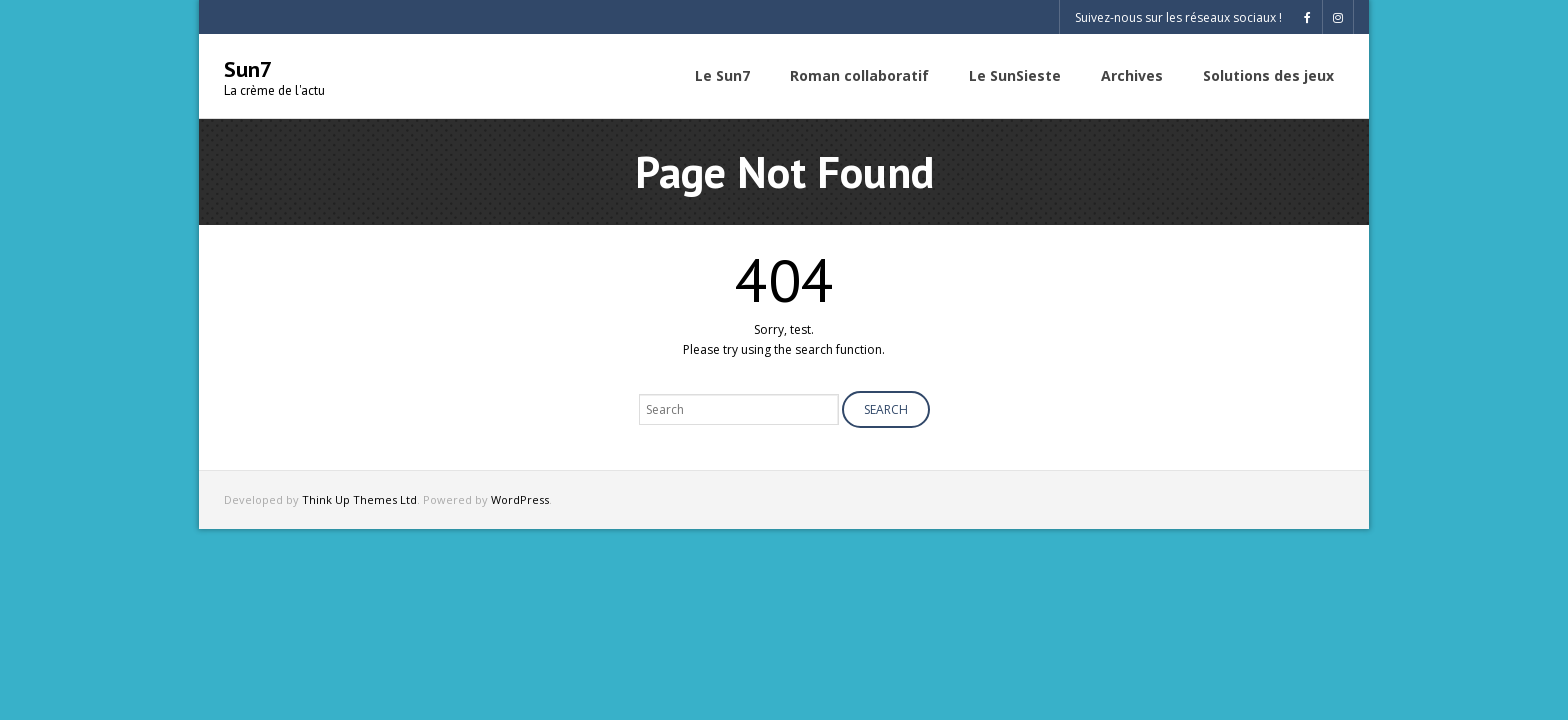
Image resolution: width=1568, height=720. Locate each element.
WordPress (520, 499)
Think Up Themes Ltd (359, 499)
